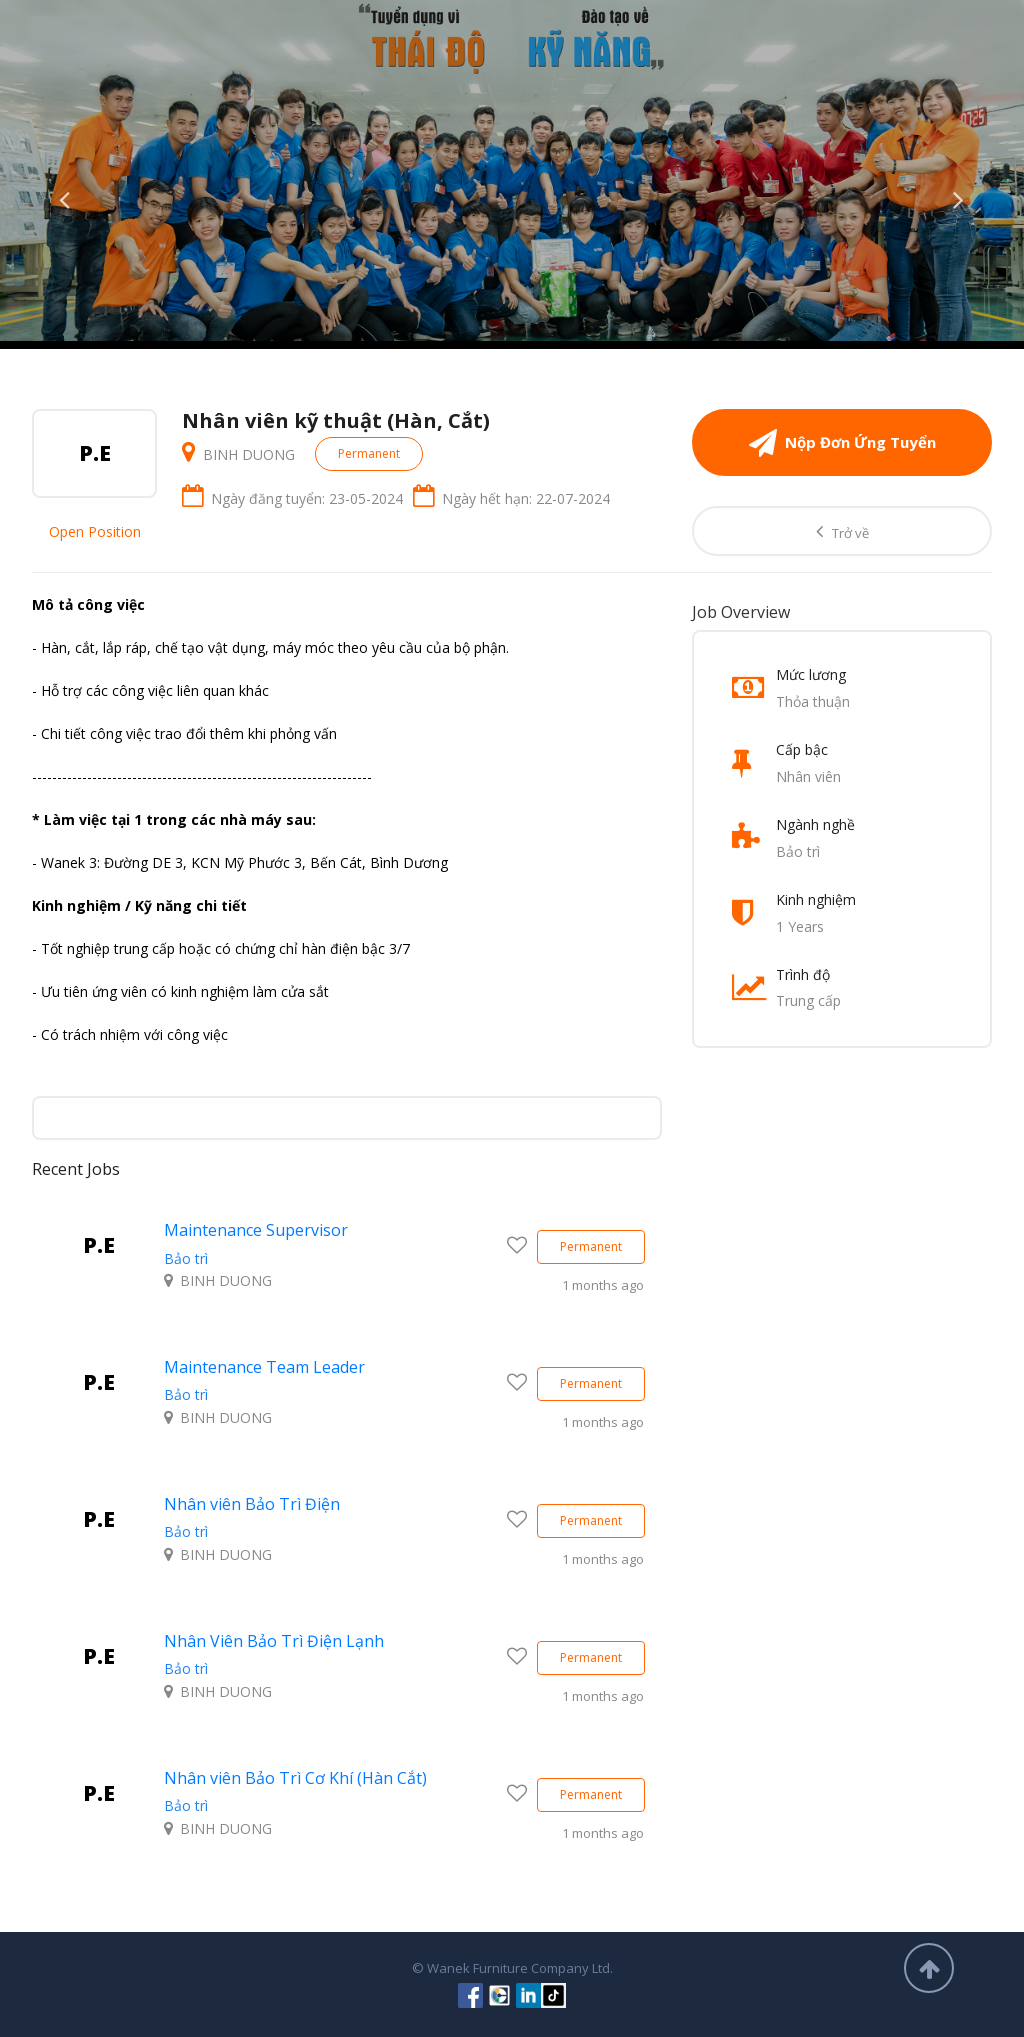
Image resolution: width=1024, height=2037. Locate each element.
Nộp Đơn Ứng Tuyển (842, 442)
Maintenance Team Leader (264, 1367)
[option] (512, 170)
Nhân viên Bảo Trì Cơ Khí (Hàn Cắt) (295, 1778)
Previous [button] (65, 195)
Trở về (842, 531)
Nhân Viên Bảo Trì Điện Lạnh (274, 1641)
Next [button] (959, 195)
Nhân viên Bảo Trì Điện (252, 1504)
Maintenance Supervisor (256, 1230)
